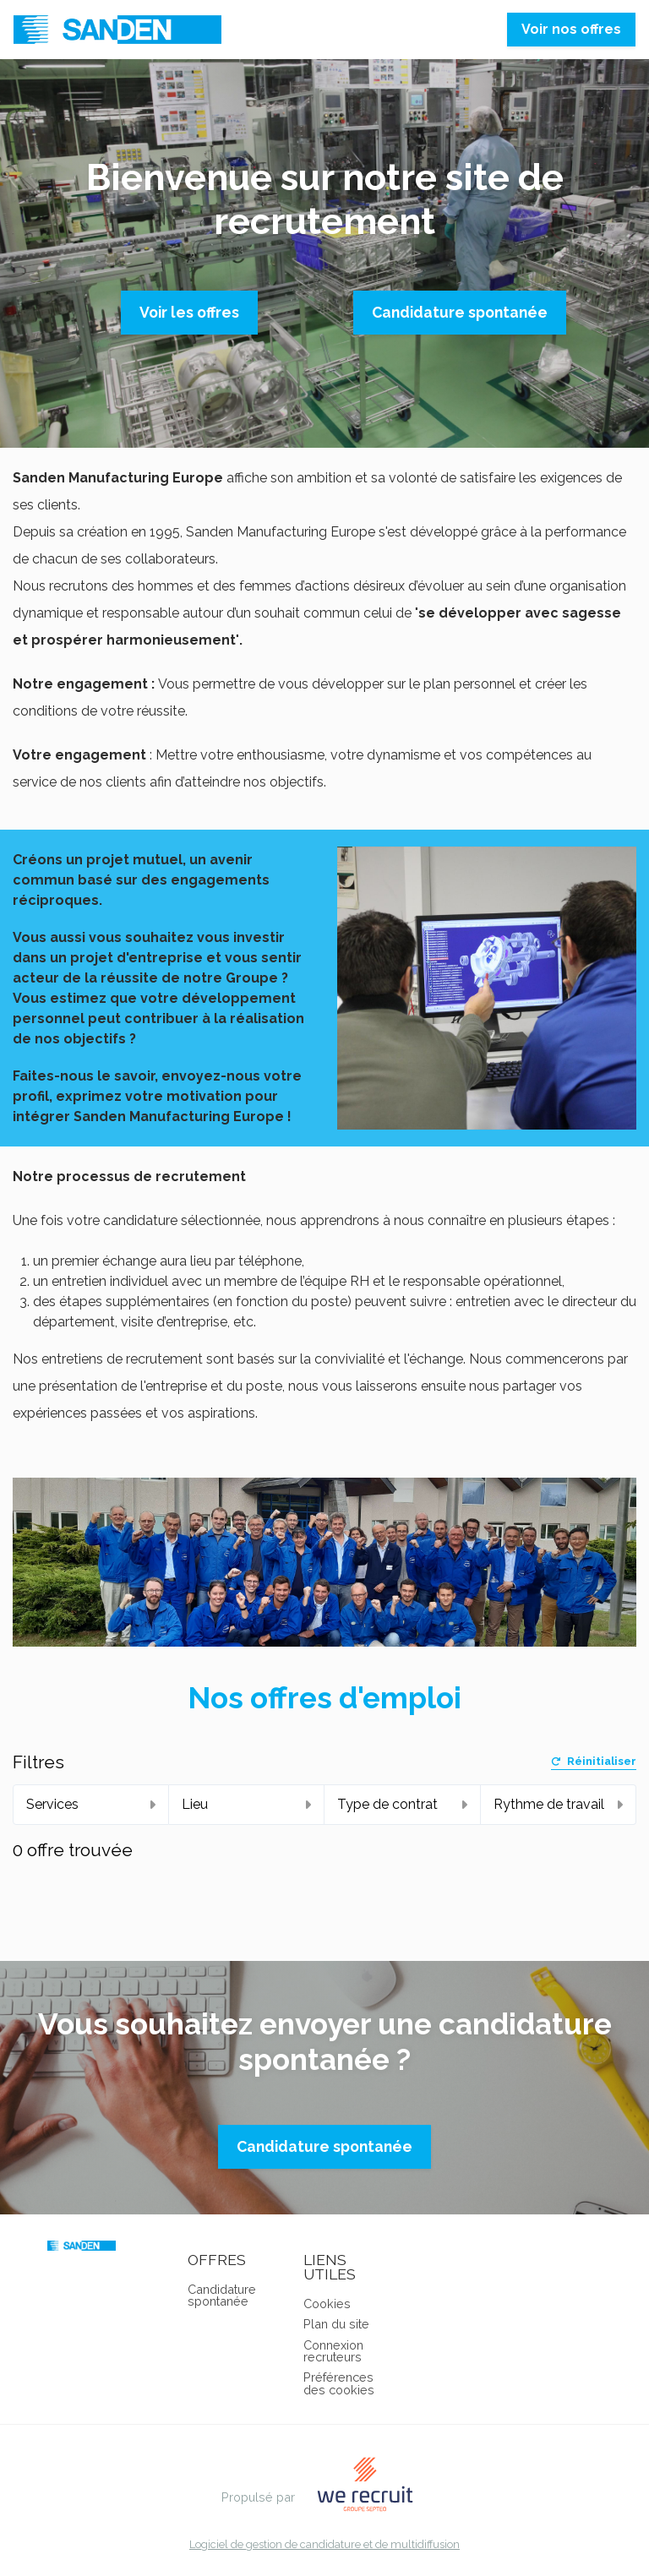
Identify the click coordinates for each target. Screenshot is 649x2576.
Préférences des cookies (338, 2383)
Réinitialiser (593, 1761)
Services (90, 1804)
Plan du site (336, 2324)
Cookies (327, 2303)
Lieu (247, 1804)
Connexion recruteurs (333, 2351)
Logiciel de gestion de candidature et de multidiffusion (324, 2545)
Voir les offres (189, 312)
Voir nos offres (571, 29)
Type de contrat (402, 1804)
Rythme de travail (559, 1804)
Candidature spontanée (460, 312)
